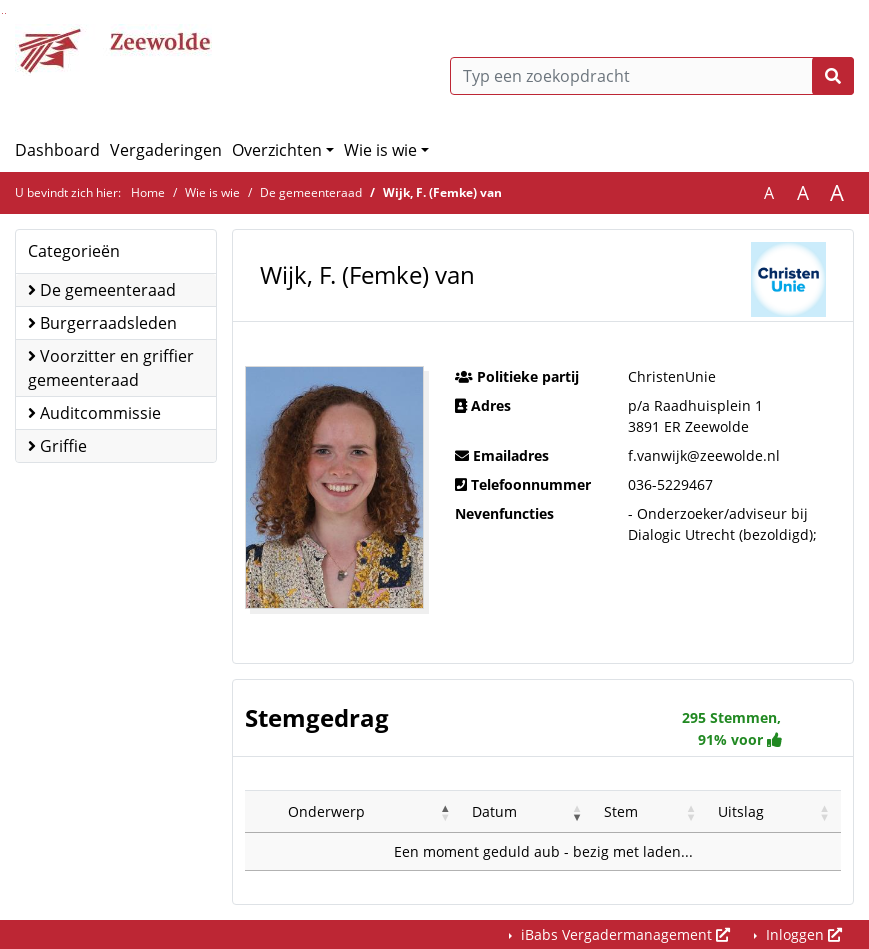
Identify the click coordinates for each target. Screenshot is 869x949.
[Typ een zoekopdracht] (652, 76)
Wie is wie (380, 150)
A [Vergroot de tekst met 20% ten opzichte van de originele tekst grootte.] (803, 193)
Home (148, 192)
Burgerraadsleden (102, 323)
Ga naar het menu (5, 13)
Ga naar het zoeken (2, 13)
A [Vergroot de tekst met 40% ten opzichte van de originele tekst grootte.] (837, 193)
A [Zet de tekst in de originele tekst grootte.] (769, 193)
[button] (446, 812)
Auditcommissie (94, 413)
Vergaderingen (166, 150)
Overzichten (277, 150)
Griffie (57, 446)
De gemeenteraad (311, 192)
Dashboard (57, 150)
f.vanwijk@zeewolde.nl (704, 455)
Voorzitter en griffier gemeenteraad (111, 368)
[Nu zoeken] (833, 76)
